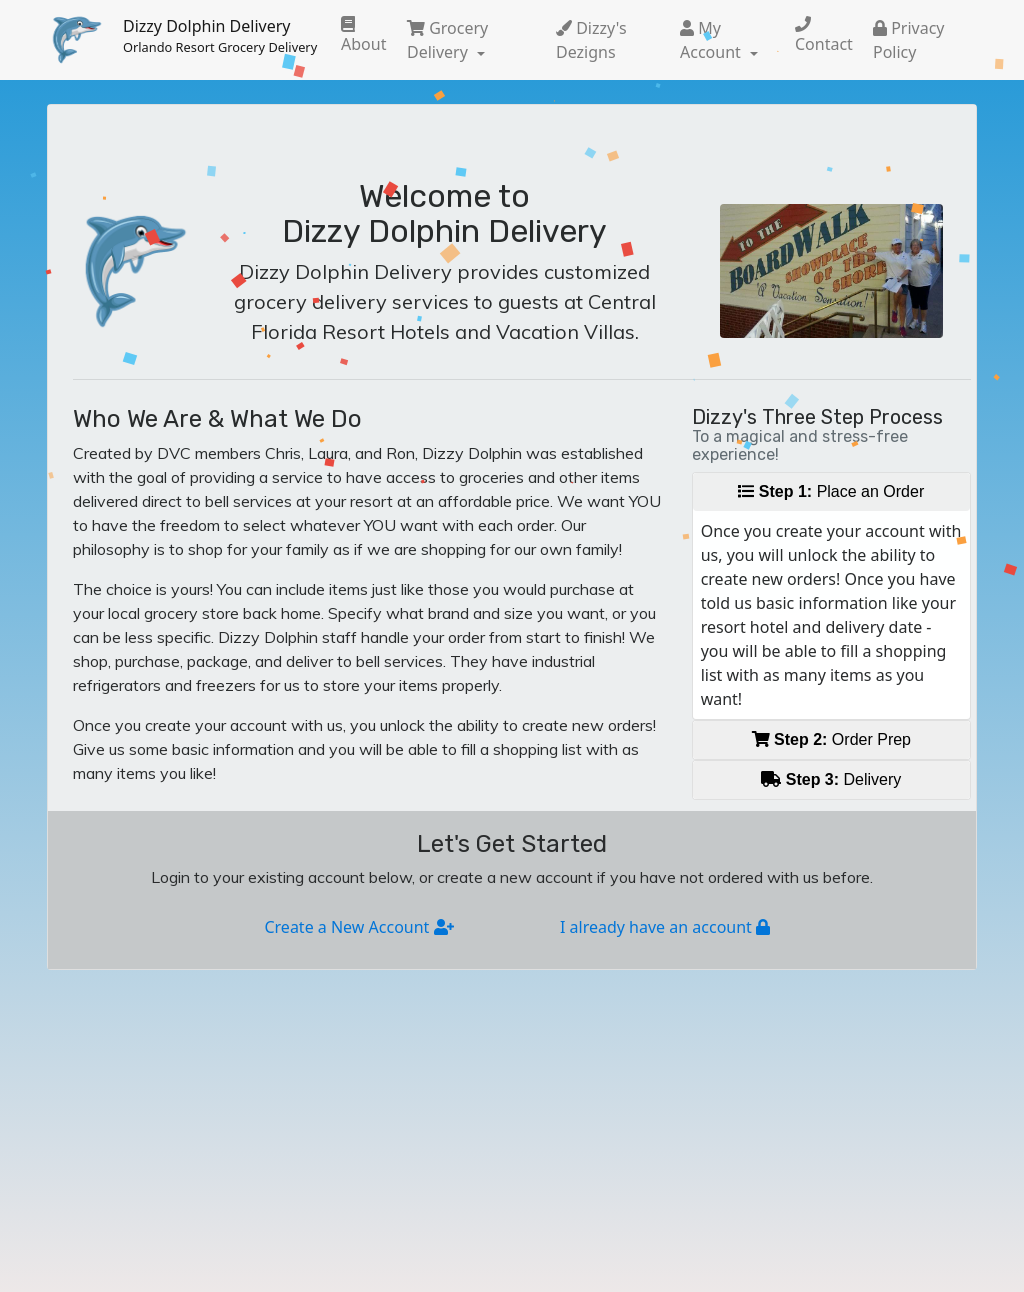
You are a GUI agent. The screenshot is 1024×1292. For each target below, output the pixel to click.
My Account (712, 40)
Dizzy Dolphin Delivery (220, 36)
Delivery (831, 779)
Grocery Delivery (447, 40)
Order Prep (831, 739)
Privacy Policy (909, 40)
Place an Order (831, 491)
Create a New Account (358, 927)
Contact (824, 35)
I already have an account (665, 927)
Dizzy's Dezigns (591, 40)
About (363, 35)
